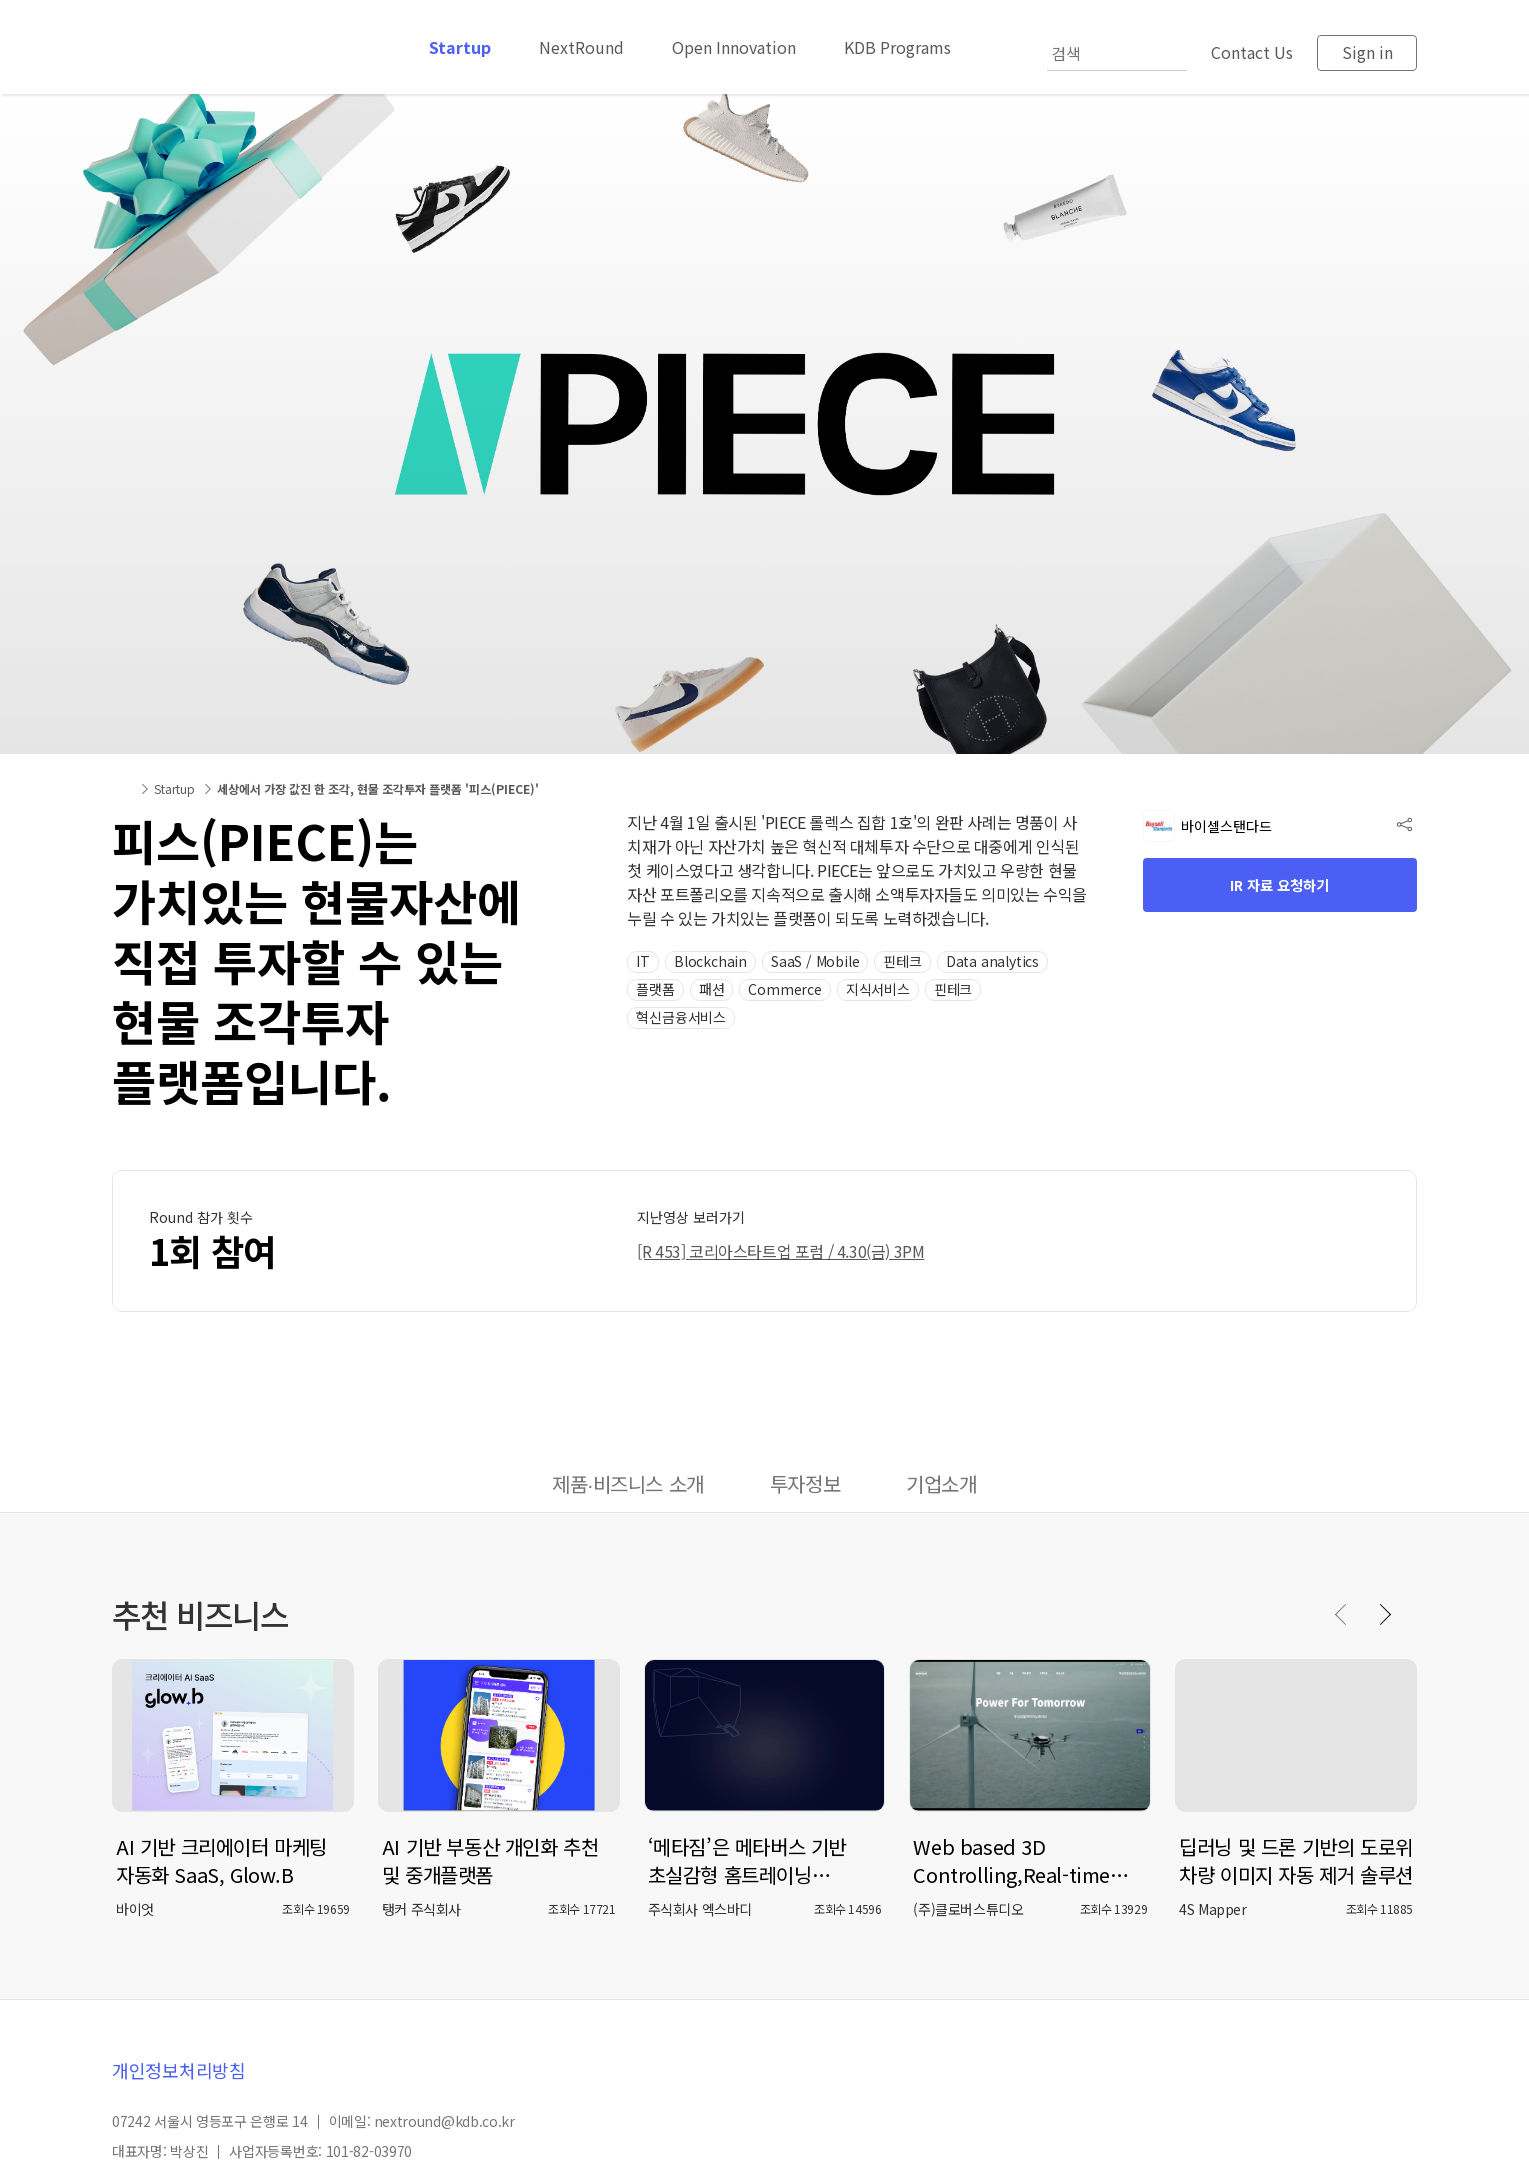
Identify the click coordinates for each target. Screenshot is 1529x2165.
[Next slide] (1384, 1614)
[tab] (628, 1486)
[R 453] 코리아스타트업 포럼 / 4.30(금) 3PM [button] (780, 1251)
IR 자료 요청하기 (1279, 885)
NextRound (581, 47)
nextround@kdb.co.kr (444, 2121)
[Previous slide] (1342, 1614)
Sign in (1367, 52)
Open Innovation (734, 47)
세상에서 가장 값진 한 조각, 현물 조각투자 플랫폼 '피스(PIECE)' (378, 788)
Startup (460, 47)
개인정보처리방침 (179, 2070)
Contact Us (1252, 52)
